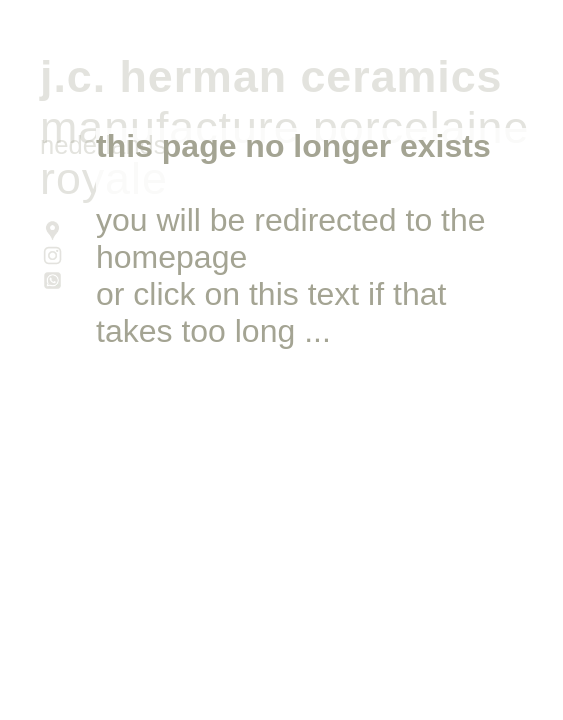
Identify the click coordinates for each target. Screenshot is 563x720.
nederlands (103, 145)
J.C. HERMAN (163, 76)
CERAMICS (401, 76)
